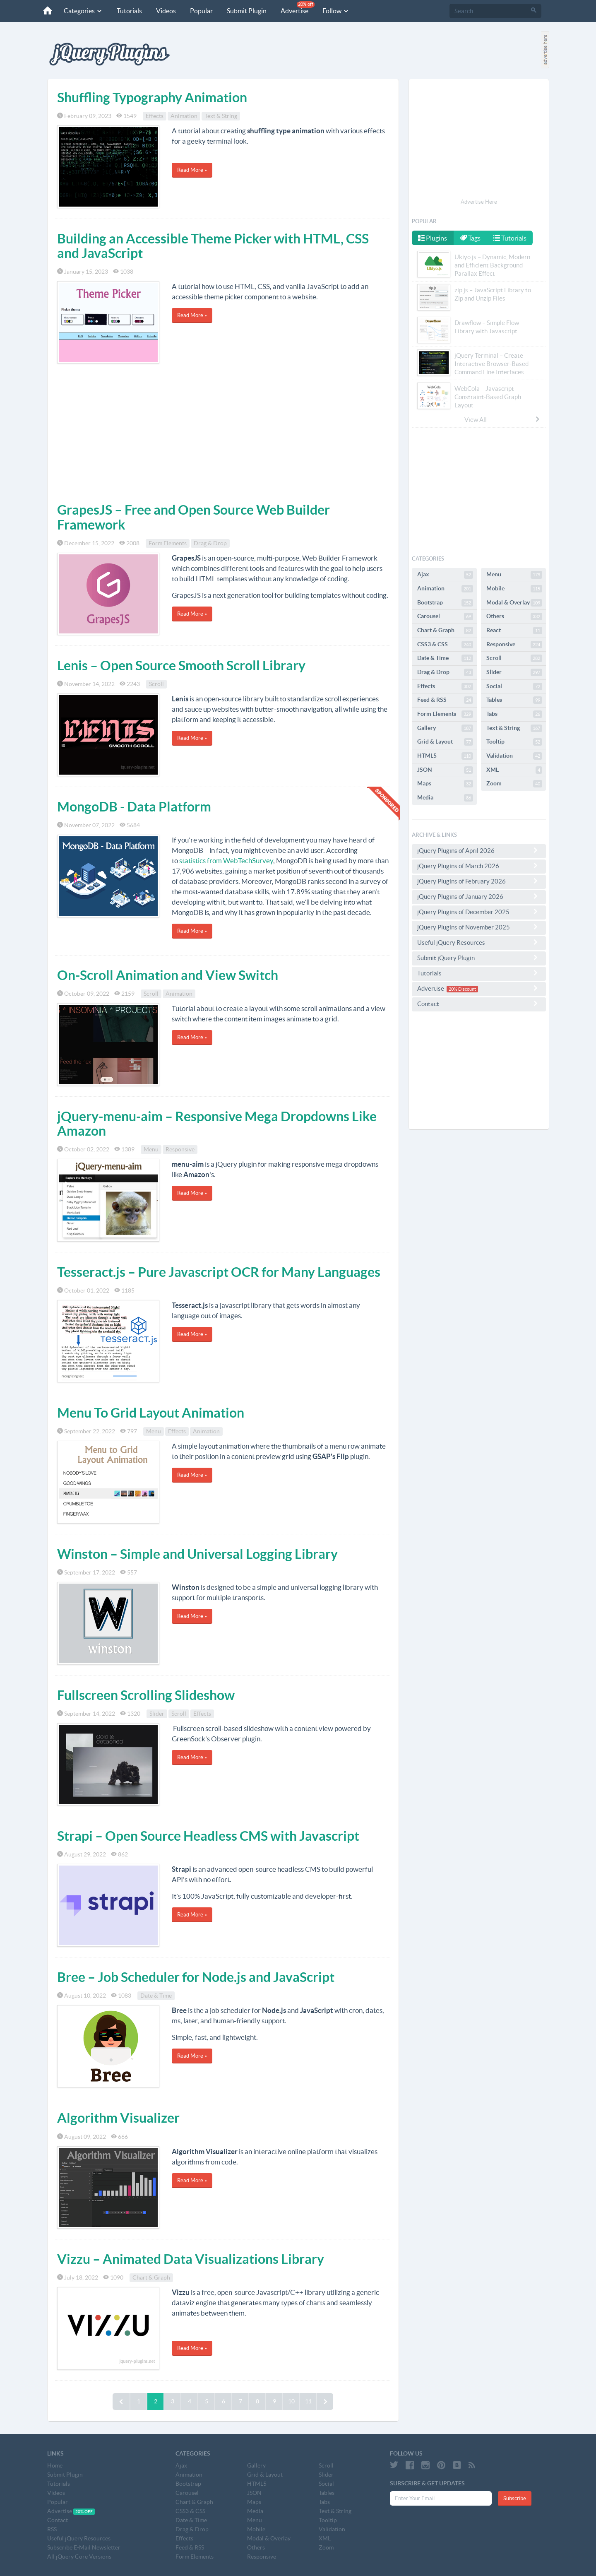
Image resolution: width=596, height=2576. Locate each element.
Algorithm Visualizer (118, 2117)
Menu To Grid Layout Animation (150, 1412)
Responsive (180, 1149)
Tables (514, 700)
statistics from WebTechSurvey (226, 860)
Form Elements (168, 543)
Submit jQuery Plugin (479, 957)
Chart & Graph (151, 2277)
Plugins (432, 238)
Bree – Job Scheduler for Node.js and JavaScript (195, 1976)
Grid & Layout (445, 742)
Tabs (514, 714)
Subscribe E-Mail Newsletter (83, 2547)
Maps (445, 783)
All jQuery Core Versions (79, 2556)
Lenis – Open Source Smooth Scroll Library (181, 665)
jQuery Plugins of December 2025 (479, 911)
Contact (479, 1003)
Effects (154, 116)
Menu (151, 1149)
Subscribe (514, 2498)
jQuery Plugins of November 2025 (479, 927)
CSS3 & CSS (445, 644)
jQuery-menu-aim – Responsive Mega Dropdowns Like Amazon (217, 1123)
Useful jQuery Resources (479, 942)
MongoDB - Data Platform (134, 806)
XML (514, 770)
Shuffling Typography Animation (152, 97)
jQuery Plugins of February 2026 (479, 881)
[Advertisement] (223, 436)
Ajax (445, 574)
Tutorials (129, 10)
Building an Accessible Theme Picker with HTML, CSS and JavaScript (213, 245)
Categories (83, 10)
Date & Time (156, 1995)
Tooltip (514, 742)
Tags (470, 238)
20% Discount (462, 989)
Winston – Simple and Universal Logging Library (197, 1553)
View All (502, 419)
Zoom (514, 783)
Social (514, 686)
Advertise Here (479, 202)
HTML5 (445, 756)
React (514, 630)
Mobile (514, 588)
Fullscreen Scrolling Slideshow (146, 1695)
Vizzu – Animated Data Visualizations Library (190, 2258)
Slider (156, 1713)
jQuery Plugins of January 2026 (479, 896)
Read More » (192, 170)
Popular (201, 10)
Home (54, 2465)
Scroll (156, 684)
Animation (184, 116)
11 (308, 2401)
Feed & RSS (445, 700)
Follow (335, 10)
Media (445, 798)
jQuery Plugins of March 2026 (479, 865)
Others (514, 616)
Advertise (298, 7)
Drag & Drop (210, 543)
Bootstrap (445, 603)
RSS (52, 2529)
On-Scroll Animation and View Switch (167, 975)
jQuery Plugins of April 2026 (479, 850)
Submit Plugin (247, 10)
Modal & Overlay (514, 603)
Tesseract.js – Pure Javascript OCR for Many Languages (218, 1271)
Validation (514, 756)
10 (291, 2401)
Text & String (220, 116)
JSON (445, 770)
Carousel (445, 616)
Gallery (445, 728)
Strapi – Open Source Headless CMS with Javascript (208, 1835)
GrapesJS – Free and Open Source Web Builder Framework (193, 517)
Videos (166, 10)
